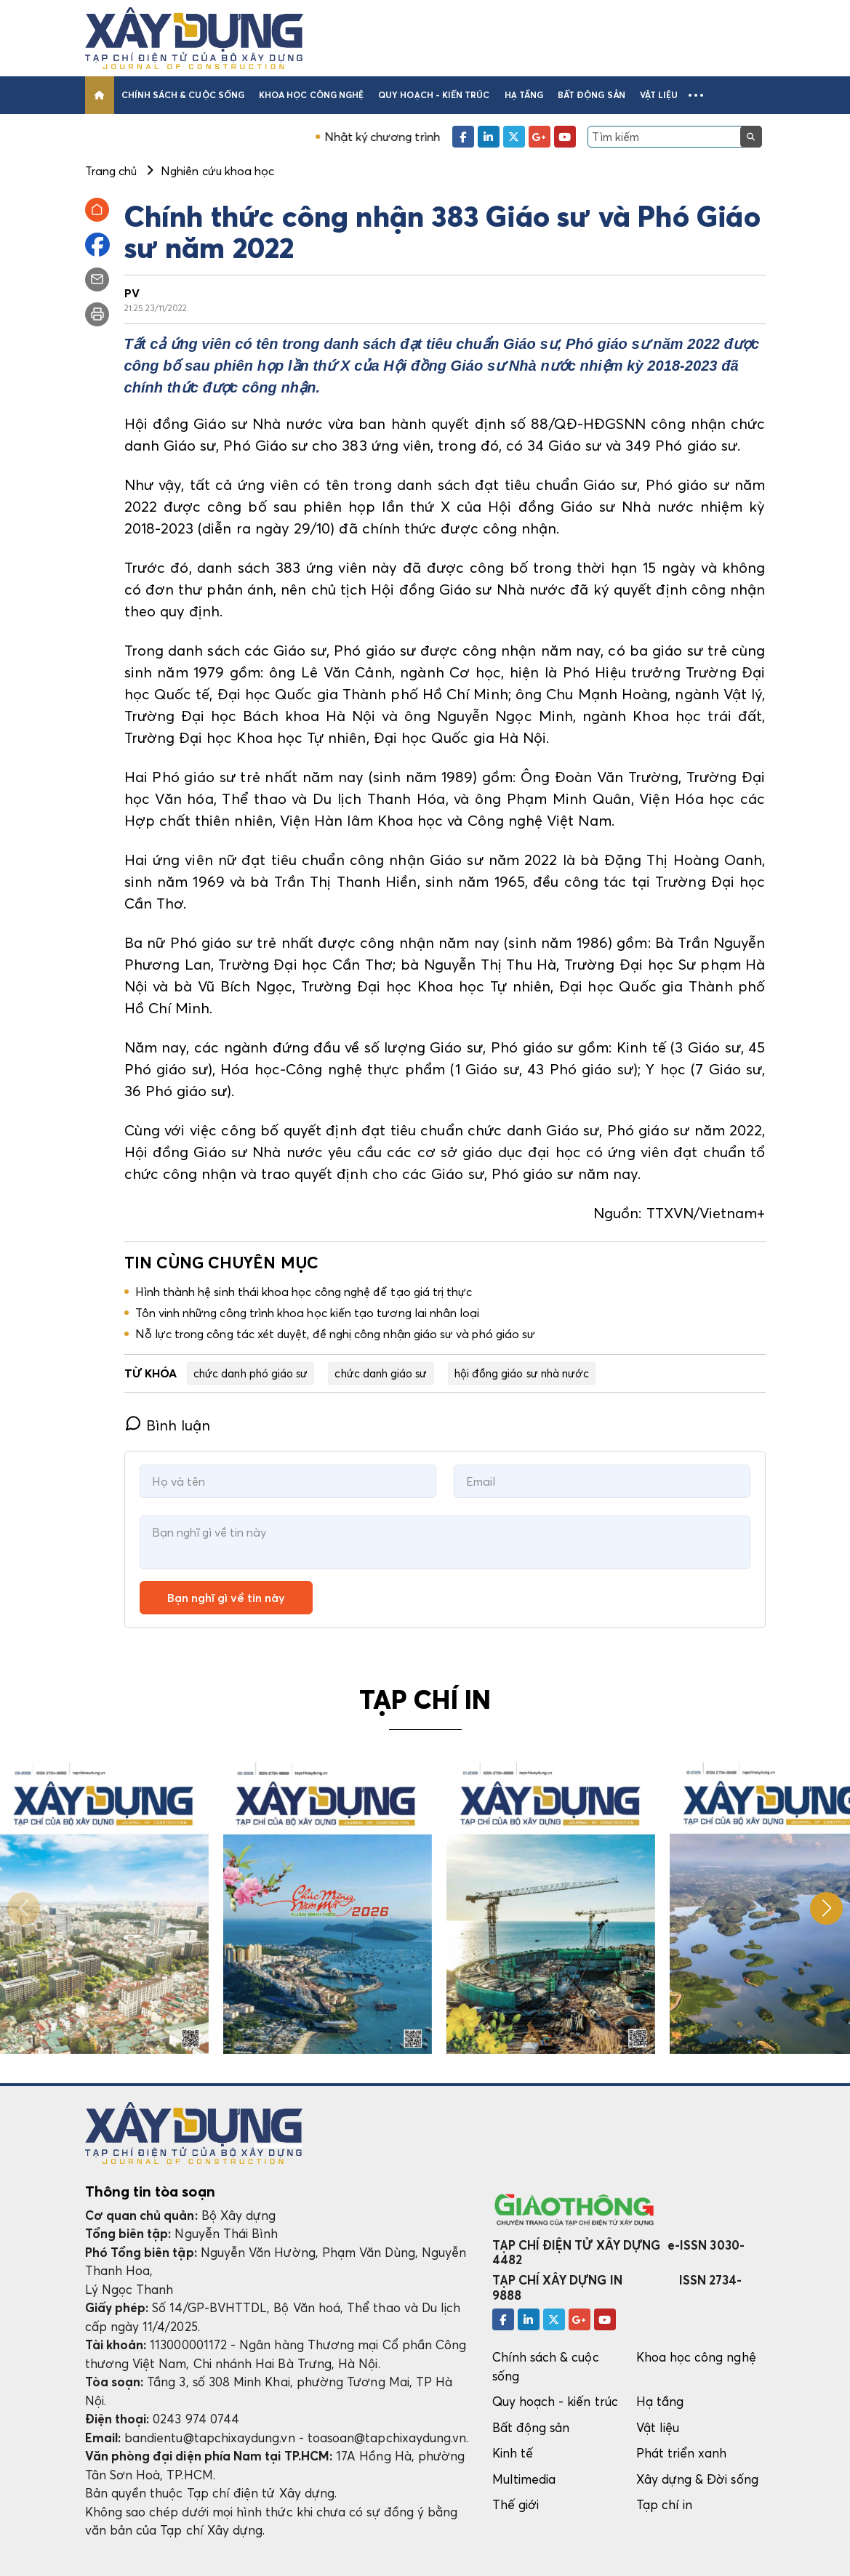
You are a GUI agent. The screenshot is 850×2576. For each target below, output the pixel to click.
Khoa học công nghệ (311, 94)
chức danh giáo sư (380, 1373)
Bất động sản (591, 94)
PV (132, 293)
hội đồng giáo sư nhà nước (522, 1373)
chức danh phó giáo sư (250, 1373)
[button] (696, 95)
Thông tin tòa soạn (150, 2191)
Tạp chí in (664, 2504)
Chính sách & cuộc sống (182, 94)
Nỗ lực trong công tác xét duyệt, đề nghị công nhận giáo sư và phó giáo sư (335, 1334)
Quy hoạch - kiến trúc (433, 94)
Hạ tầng (524, 94)
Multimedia (524, 2479)
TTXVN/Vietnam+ (706, 1213)
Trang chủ (111, 171)
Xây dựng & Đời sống (697, 2479)
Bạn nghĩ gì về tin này (226, 1597)
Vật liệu (659, 94)
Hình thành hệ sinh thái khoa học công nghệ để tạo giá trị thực (304, 1291)
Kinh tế (512, 2452)
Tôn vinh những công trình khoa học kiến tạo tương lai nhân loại (307, 1312)
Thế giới (516, 2504)
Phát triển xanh (681, 2452)
